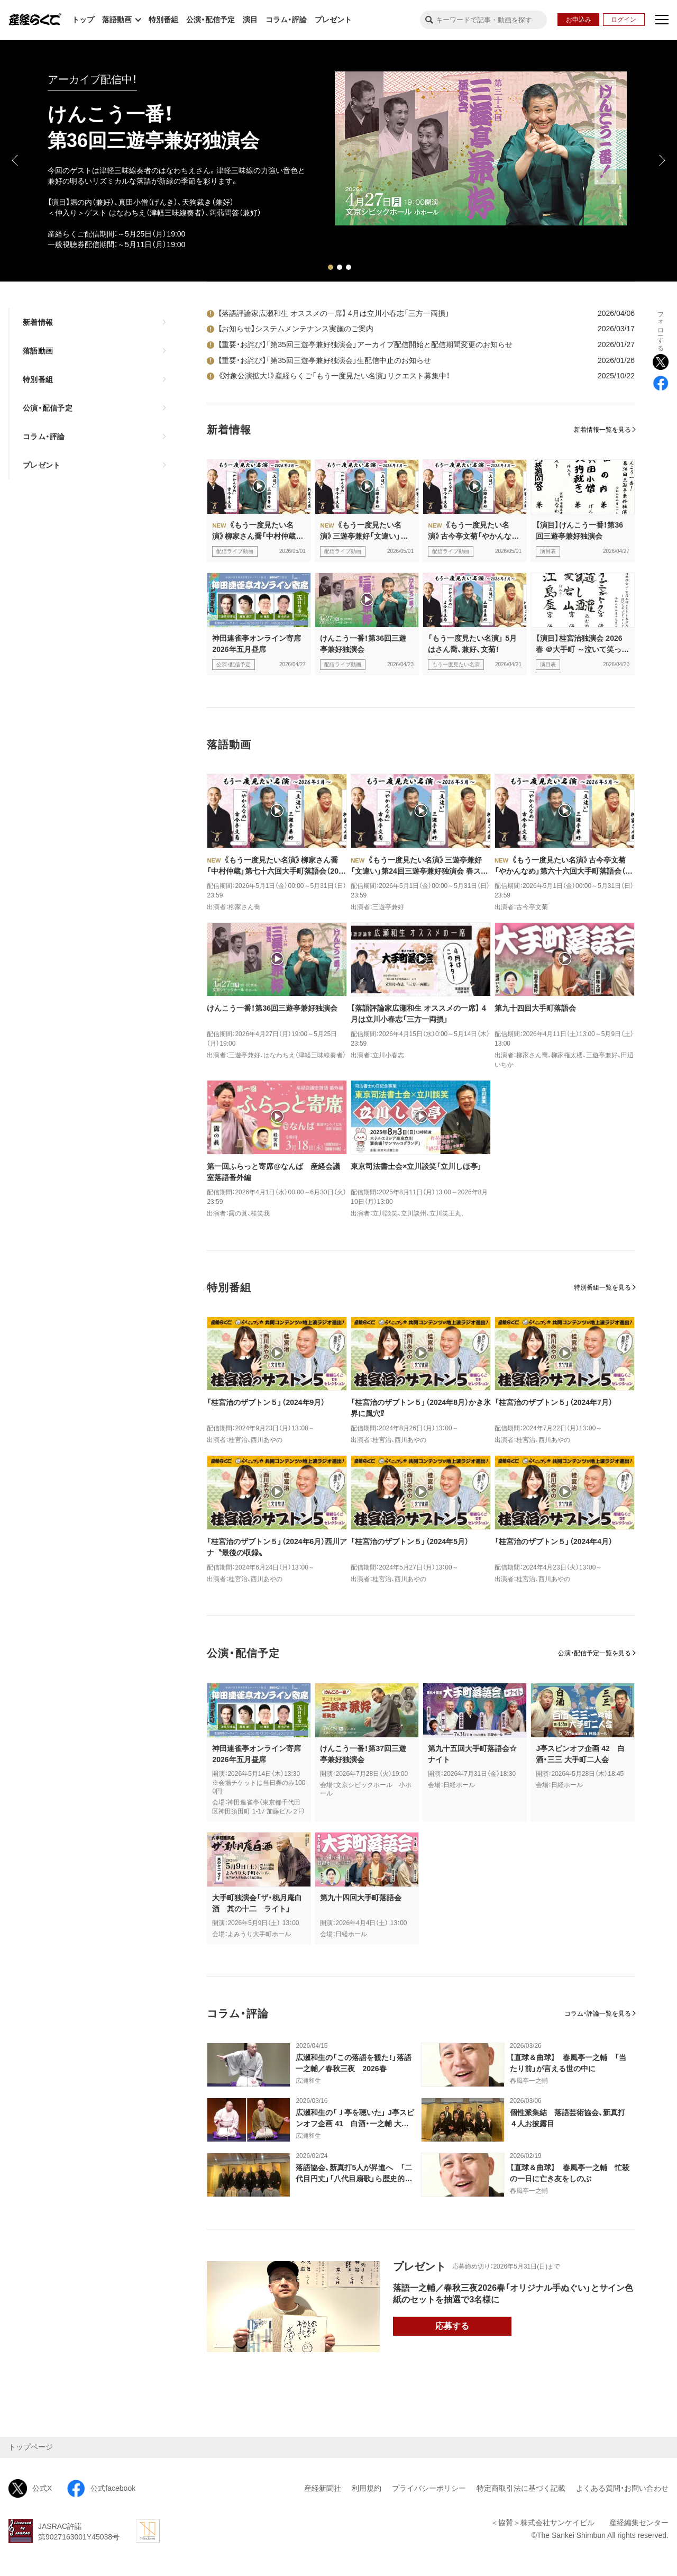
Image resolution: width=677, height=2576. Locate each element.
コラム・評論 (286, 19)
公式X (30, 2488)
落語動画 (38, 351)
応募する (452, 2325)
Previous (16, 160)
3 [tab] (348, 267)
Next (661, 160)
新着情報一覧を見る (602, 430)
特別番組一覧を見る (602, 1287)
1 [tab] (330, 267)
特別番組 (163, 19)
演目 (250, 19)
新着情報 (38, 322)
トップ (83, 19)
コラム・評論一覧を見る (597, 2013)
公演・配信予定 (210, 19)
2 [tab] (339, 267)
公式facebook (101, 2488)
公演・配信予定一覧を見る (594, 1653)
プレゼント (333, 19)
